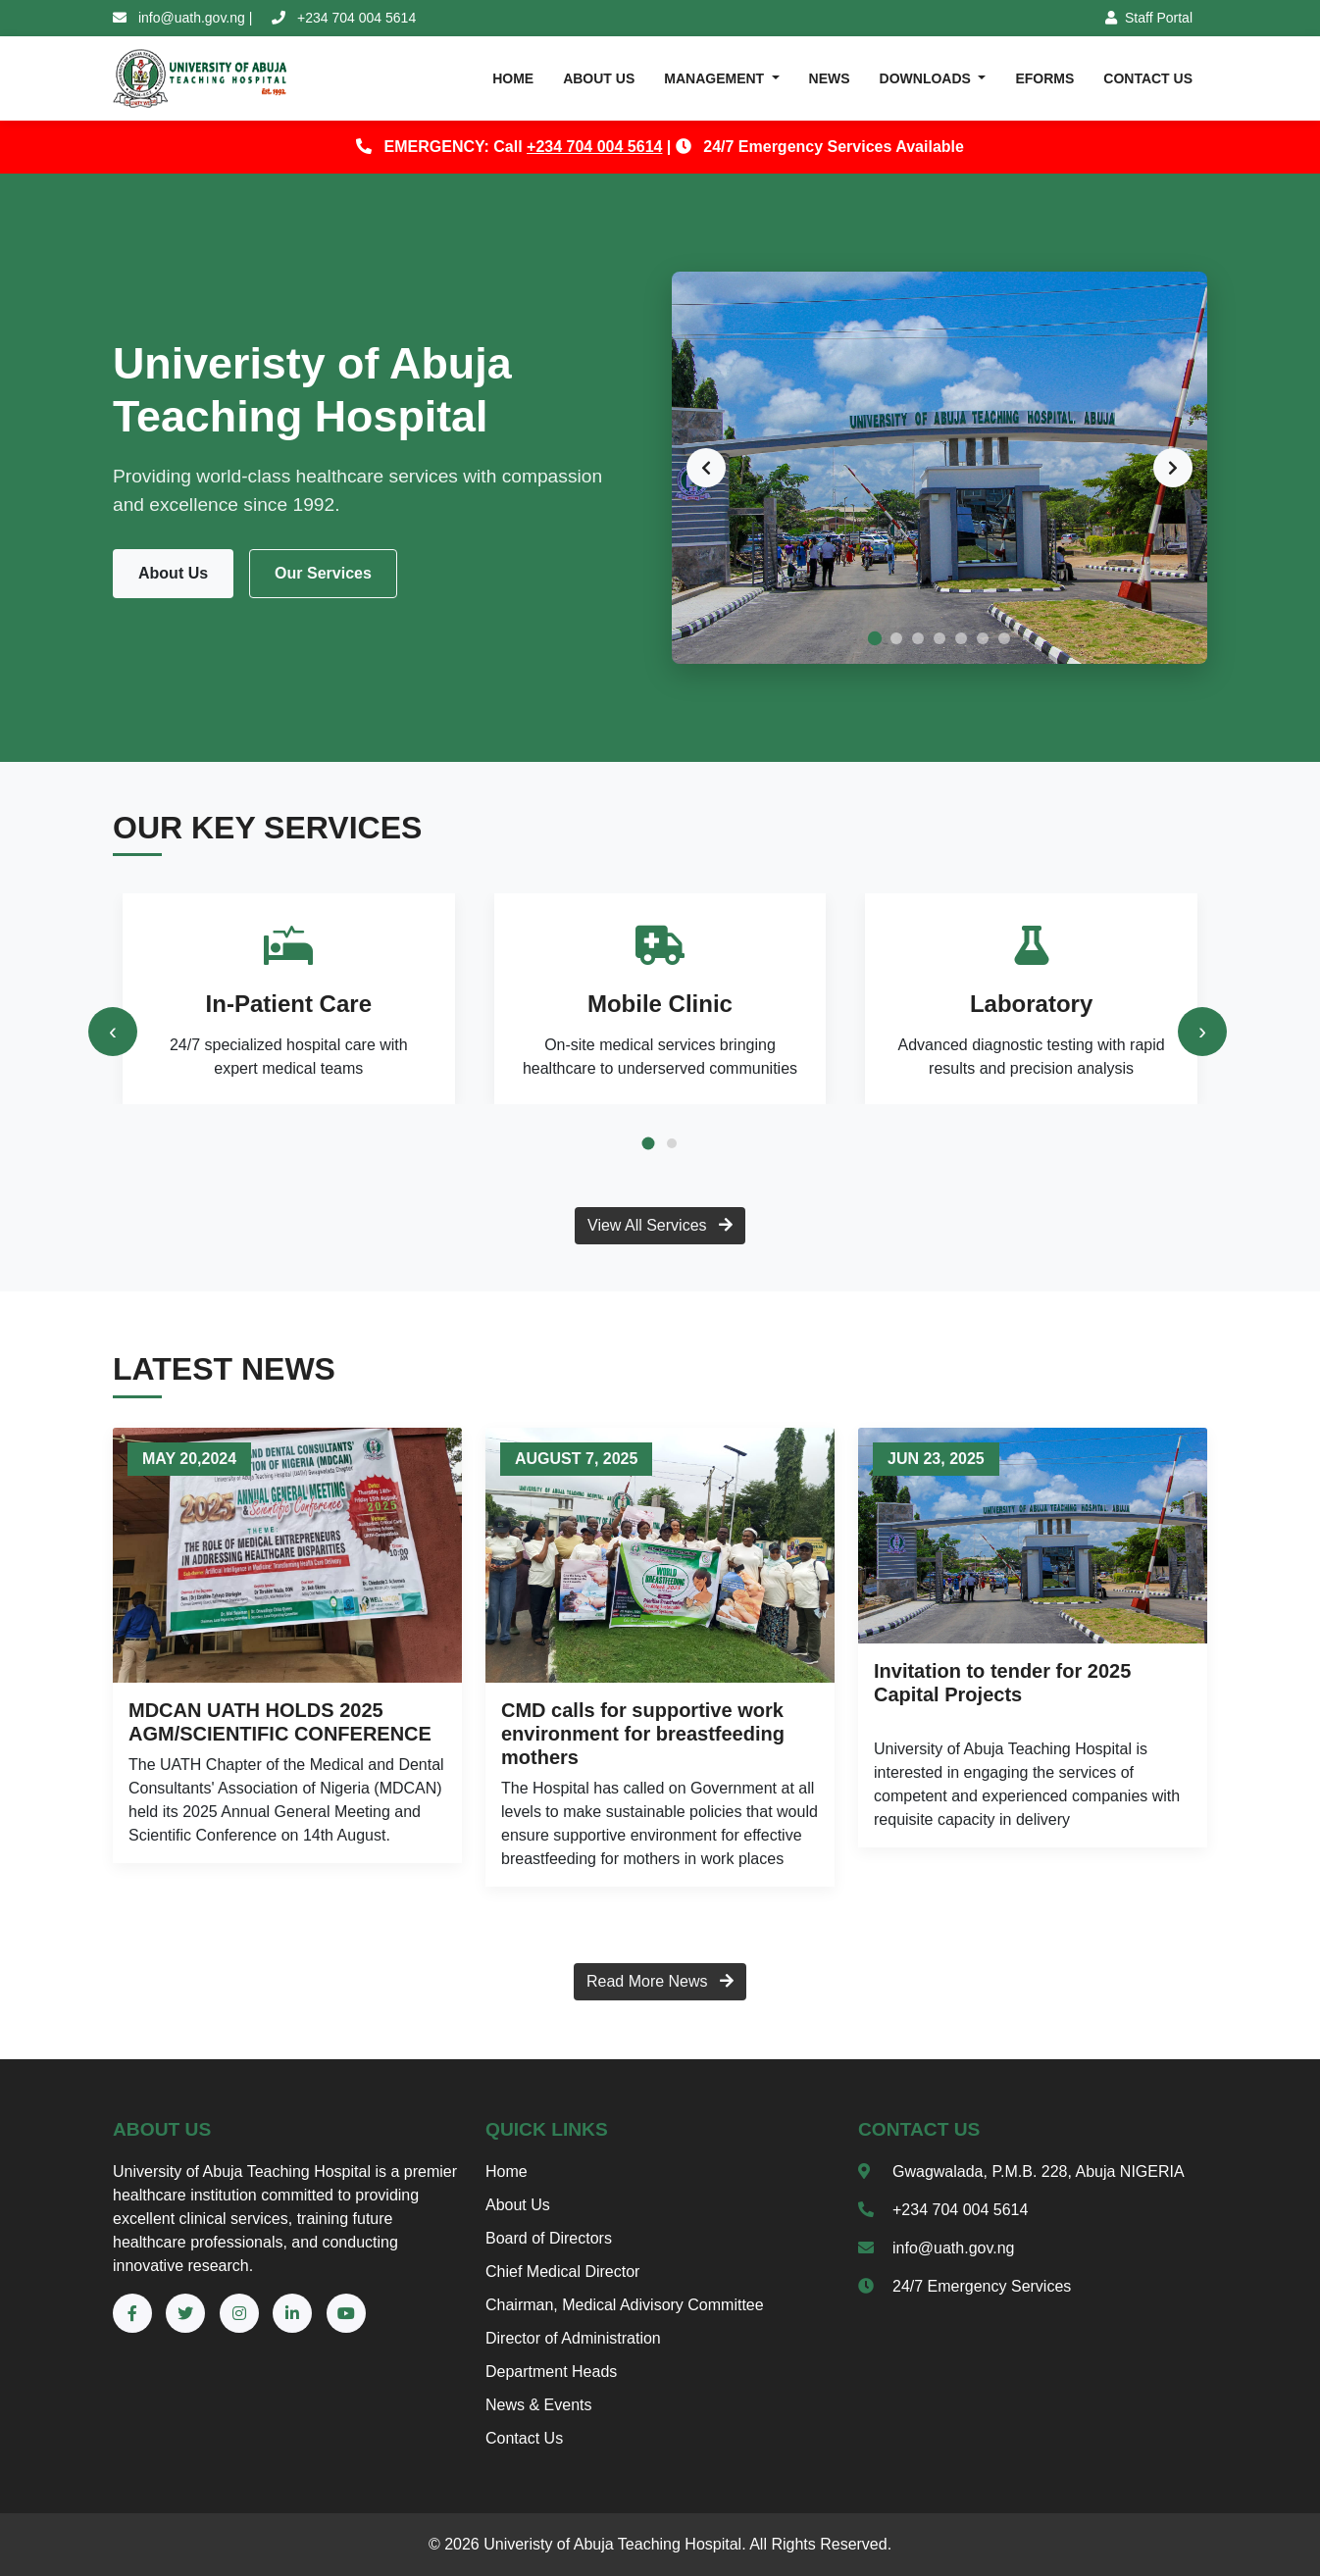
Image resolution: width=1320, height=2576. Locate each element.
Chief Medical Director (562, 2271)
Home (506, 2171)
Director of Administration (573, 2338)
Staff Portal (1149, 17)
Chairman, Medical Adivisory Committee (624, 2305)
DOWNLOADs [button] (927, 78)
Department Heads (551, 2371)
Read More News (660, 1981)
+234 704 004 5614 (594, 146)
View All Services (660, 1225)
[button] (648, 1143)
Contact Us (524, 2438)
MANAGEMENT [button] (716, 78)
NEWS (829, 78)
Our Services (323, 573)
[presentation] (112, 1031)
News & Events (538, 2405)
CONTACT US (1148, 78)
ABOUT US (599, 78)
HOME (512, 78)
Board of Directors (548, 2238)
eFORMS (1044, 78)
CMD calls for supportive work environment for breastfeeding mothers (643, 1733)
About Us (173, 573)
